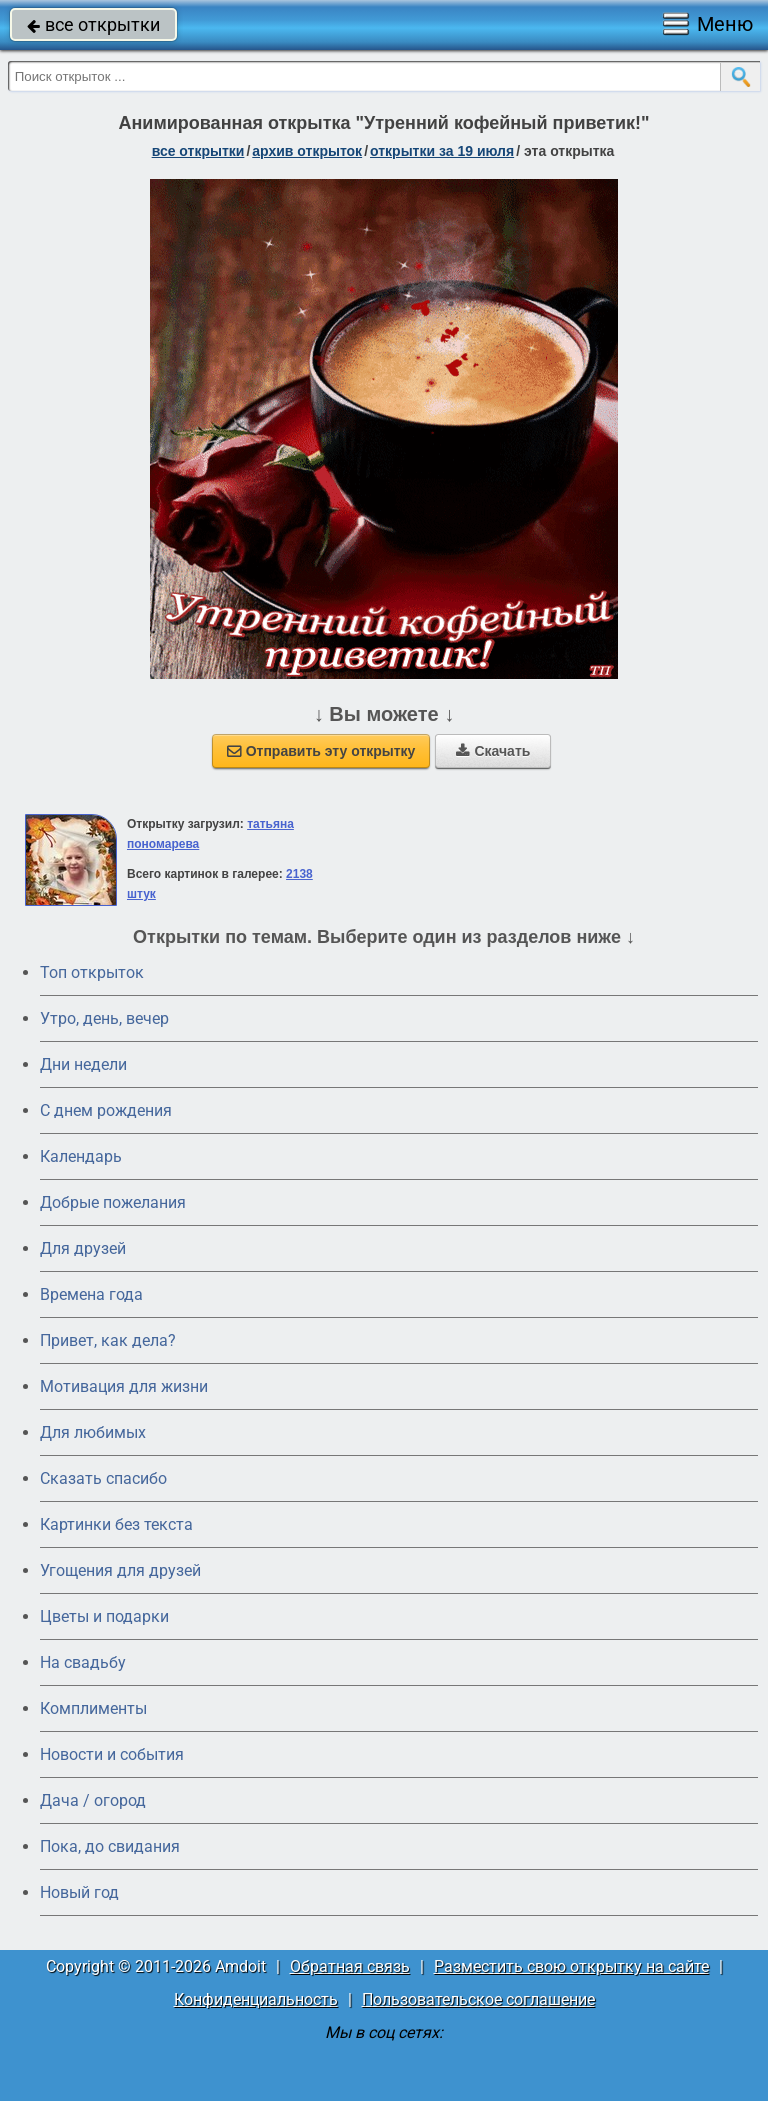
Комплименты (93, 1708)
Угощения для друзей (120, 1570)
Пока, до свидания (110, 1846)
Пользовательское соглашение (478, 1999)
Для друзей (83, 1248)
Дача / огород (93, 1800)
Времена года (91, 1294)
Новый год (79, 1892)
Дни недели (83, 1064)
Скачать (493, 751)
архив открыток (307, 151)
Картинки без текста (116, 1524)
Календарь (81, 1156)
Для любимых (93, 1432)
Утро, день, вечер (104, 1018)
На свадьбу (83, 1662)
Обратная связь (350, 1966)
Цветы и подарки (104, 1616)
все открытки (93, 24)
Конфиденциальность (256, 1999)
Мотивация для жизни (124, 1386)
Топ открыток (92, 972)
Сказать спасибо (103, 1478)
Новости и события (112, 1754)
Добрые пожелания (113, 1202)
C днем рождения (106, 1110)
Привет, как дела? (108, 1340)
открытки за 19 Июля (442, 151)
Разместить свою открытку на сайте (571, 1966)
